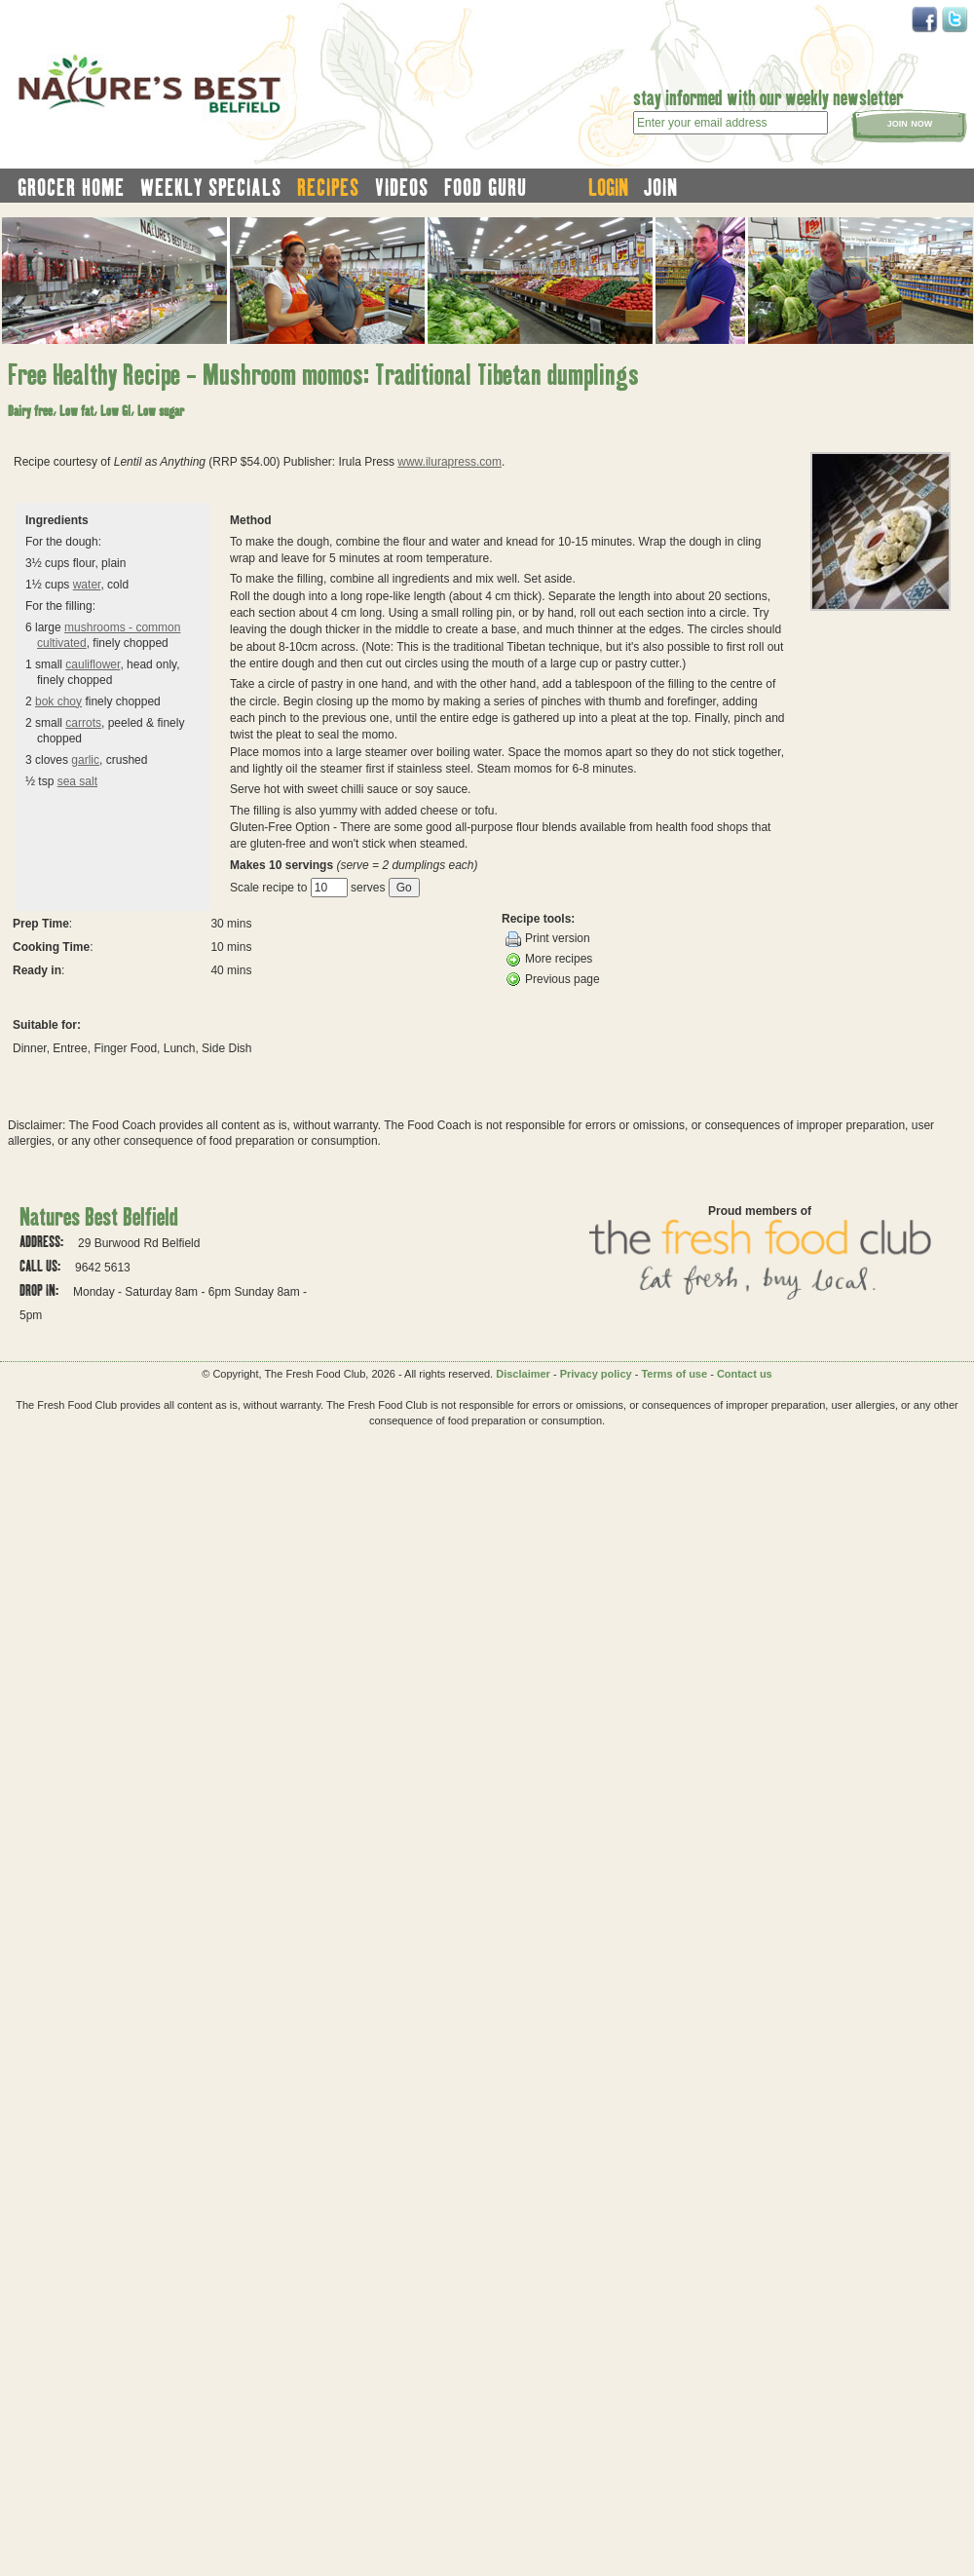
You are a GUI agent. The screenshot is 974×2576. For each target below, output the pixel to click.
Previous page (553, 979)
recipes (328, 187)
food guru (485, 187)
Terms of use (674, 1374)
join (661, 187)
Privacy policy (596, 1374)
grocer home (71, 187)
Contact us (744, 1374)
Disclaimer (523, 1374)
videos (402, 187)
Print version (548, 939)
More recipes (549, 959)
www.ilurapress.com (449, 462)
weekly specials (210, 187)
